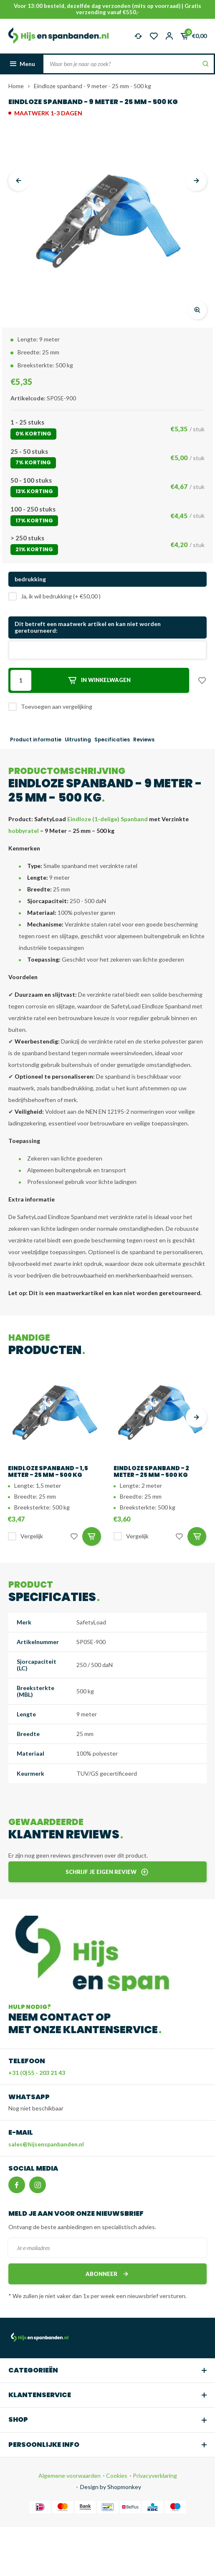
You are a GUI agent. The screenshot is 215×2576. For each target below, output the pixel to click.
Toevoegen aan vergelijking (56, 706)
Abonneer (108, 2274)
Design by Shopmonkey (110, 2486)
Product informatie (35, 739)
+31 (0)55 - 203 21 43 (36, 2072)
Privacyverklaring (154, 2475)
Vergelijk (31, 1536)
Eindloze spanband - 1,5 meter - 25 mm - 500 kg (48, 1471)
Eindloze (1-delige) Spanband (107, 818)
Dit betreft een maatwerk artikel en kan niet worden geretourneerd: (88, 627)
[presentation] (18, 180)
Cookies (116, 2475)
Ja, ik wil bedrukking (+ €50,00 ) (61, 596)
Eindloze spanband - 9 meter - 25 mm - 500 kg (92, 85)
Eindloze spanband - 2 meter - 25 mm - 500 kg (151, 1471)
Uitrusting (78, 739)
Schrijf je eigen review (107, 1872)
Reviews (143, 739)
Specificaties (112, 739)
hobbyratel (23, 830)
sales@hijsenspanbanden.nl (46, 2144)
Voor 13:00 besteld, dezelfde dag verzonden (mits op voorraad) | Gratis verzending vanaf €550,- (107, 9)
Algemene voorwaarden (69, 2475)
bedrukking (30, 579)
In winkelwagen (99, 680)
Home (16, 85)
